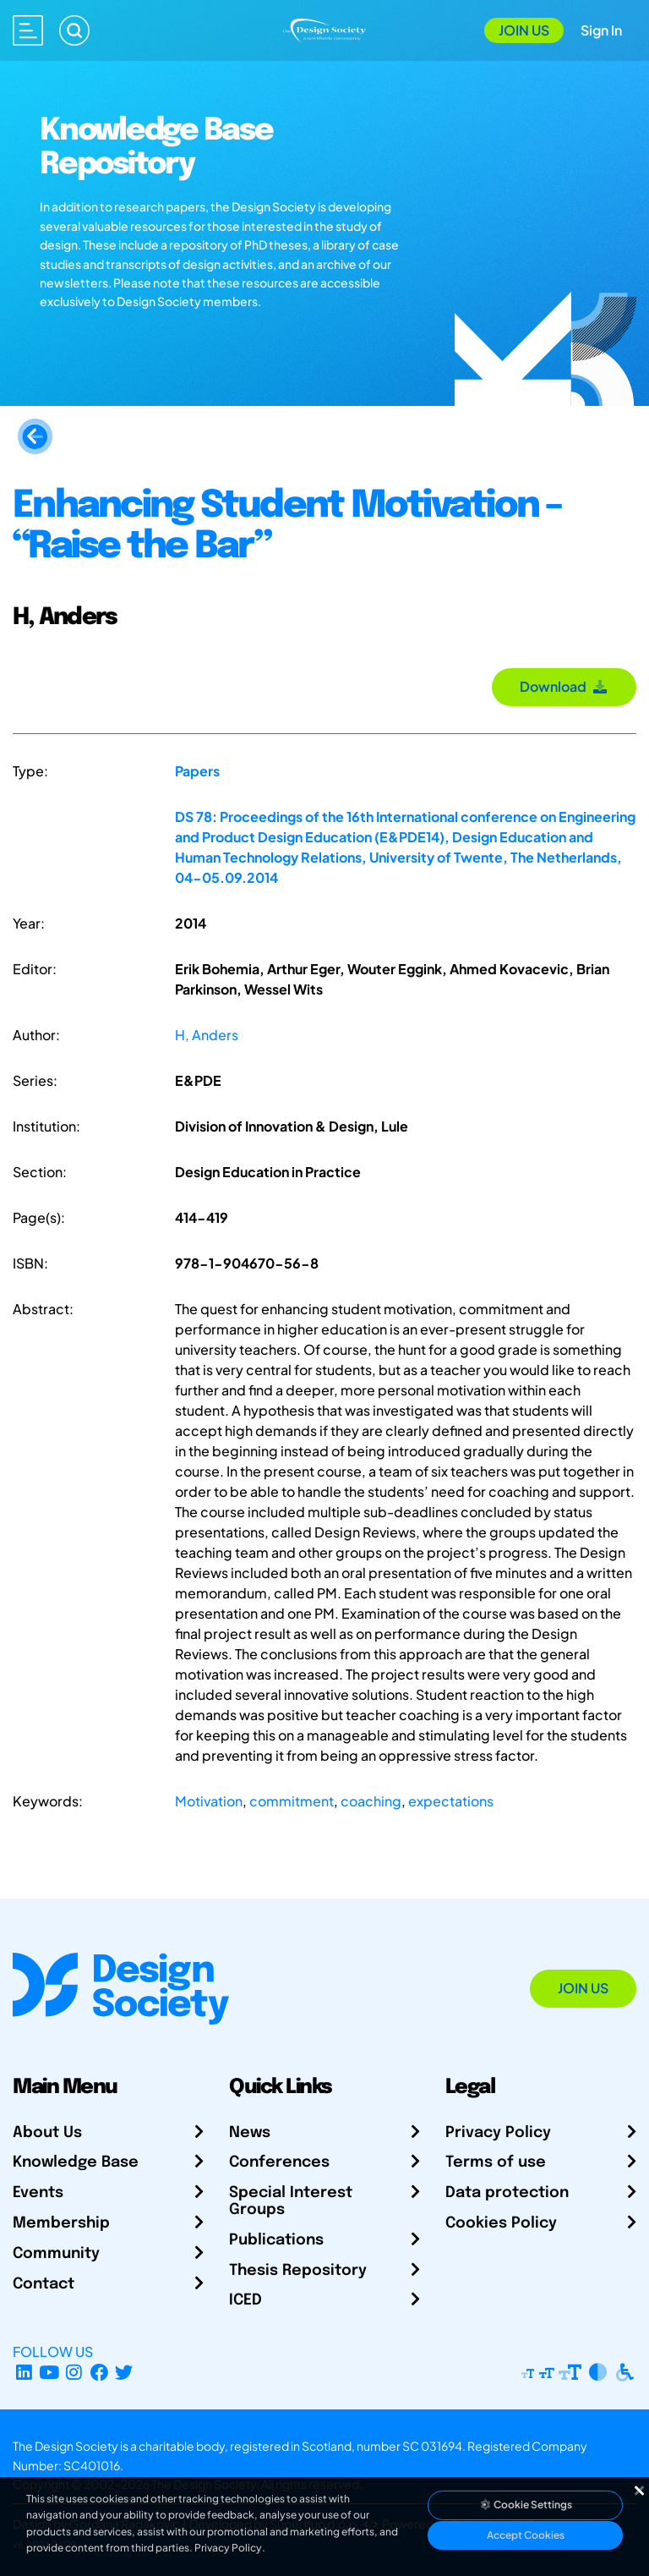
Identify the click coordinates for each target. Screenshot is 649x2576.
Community (56, 2253)
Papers (197, 771)
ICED (245, 2300)
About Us (47, 2132)
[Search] (74, 30)
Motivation (209, 1801)
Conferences (279, 2162)
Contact (43, 2284)
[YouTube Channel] (49, 2372)
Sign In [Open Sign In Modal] (601, 30)
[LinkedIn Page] (24, 2372)
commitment (291, 1801)
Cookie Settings (525, 2504)
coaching (371, 1801)
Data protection (507, 2193)
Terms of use (495, 2162)
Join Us (524, 30)
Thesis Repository (298, 2270)
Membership (61, 2223)
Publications (276, 2240)
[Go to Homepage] (324, 28)
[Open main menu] (28, 30)
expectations (451, 1801)
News (249, 2132)
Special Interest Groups (290, 2201)
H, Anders (206, 1035)
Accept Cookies (525, 2535)
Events (38, 2193)
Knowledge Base (76, 2162)
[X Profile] (124, 2372)
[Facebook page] (99, 2372)
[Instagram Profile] (74, 2372)
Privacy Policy (498, 2132)
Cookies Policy (501, 2223)
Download (564, 686)
